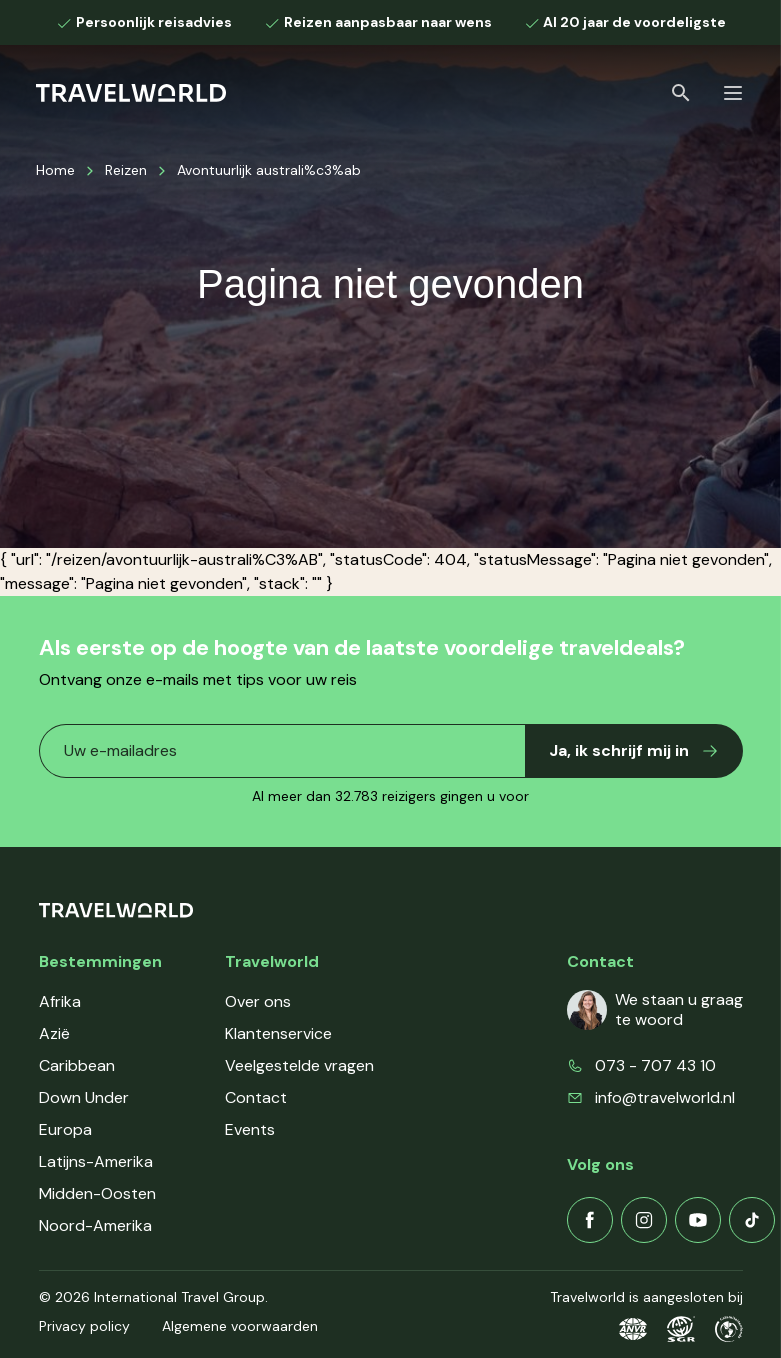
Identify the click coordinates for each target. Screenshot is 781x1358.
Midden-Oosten (97, 1193)
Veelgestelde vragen (299, 1065)
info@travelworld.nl (665, 1097)
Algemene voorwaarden (240, 1326)
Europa (65, 1129)
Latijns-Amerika (96, 1161)
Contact (256, 1097)
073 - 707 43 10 (655, 1065)
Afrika (60, 1001)
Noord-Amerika (95, 1225)
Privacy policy (84, 1326)
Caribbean (77, 1065)
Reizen (126, 170)
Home (55, 170)
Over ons (258, 1001)
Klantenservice (278, 1033)
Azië (54, 1033)
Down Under (84, 1097)
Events (250, 1129)
